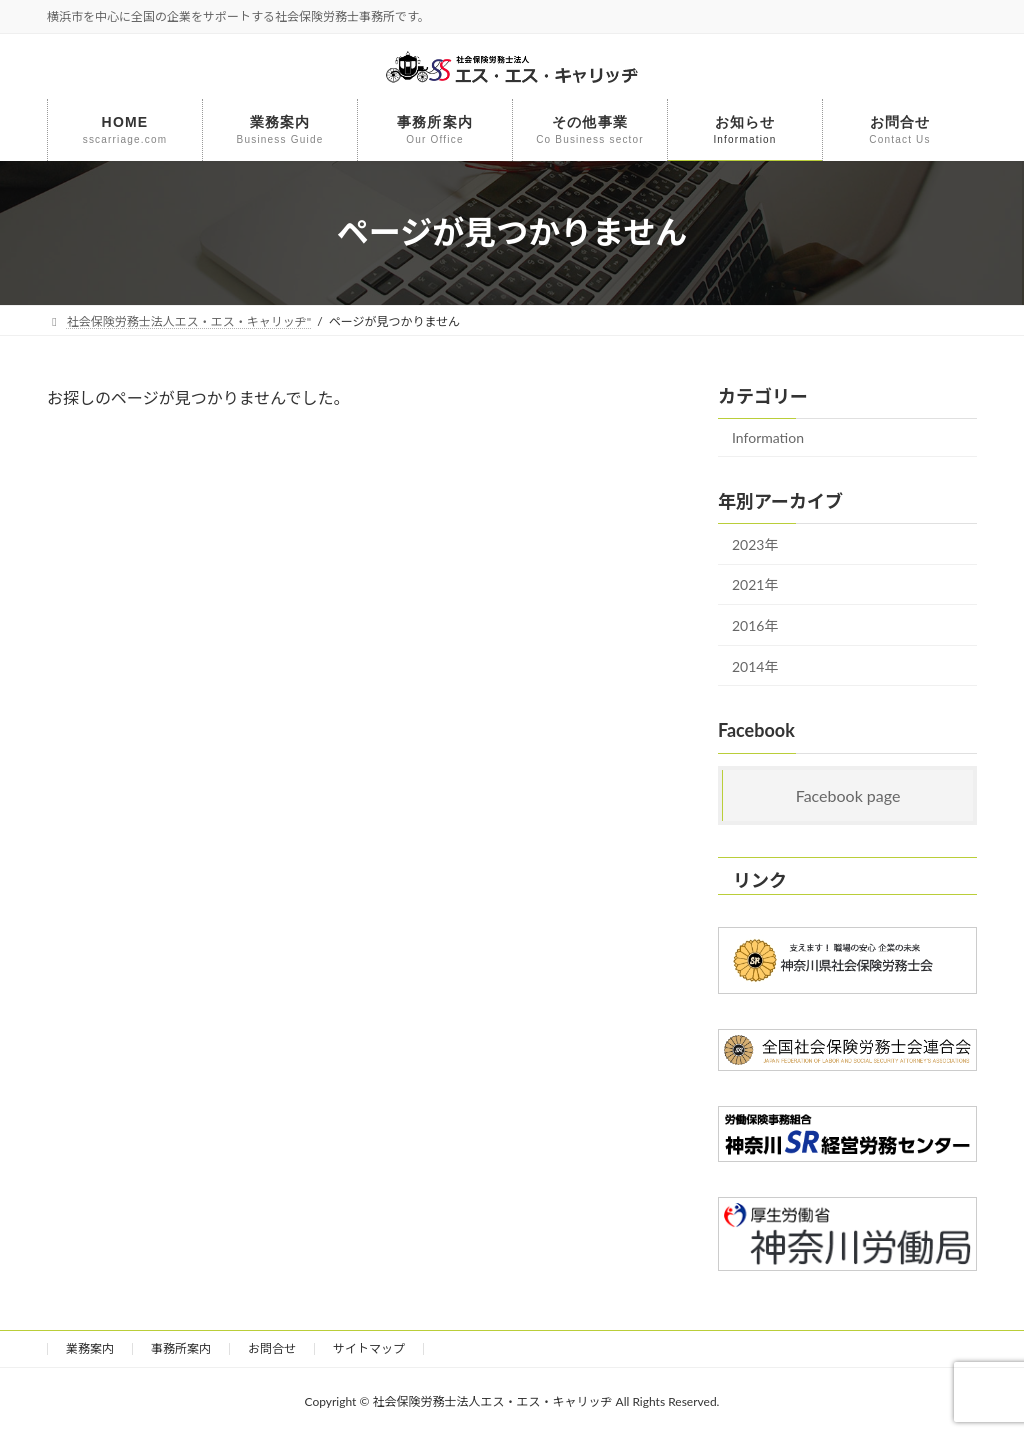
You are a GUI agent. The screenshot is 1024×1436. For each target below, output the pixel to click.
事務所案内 (181, 1348)
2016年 (755, 625)
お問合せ (272, 1348)
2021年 (755, 584)
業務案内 (90, 1348)
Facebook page (848, 795)
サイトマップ (369, 1348)
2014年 (755, 665)
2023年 (755, 543)
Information (768, 437)
